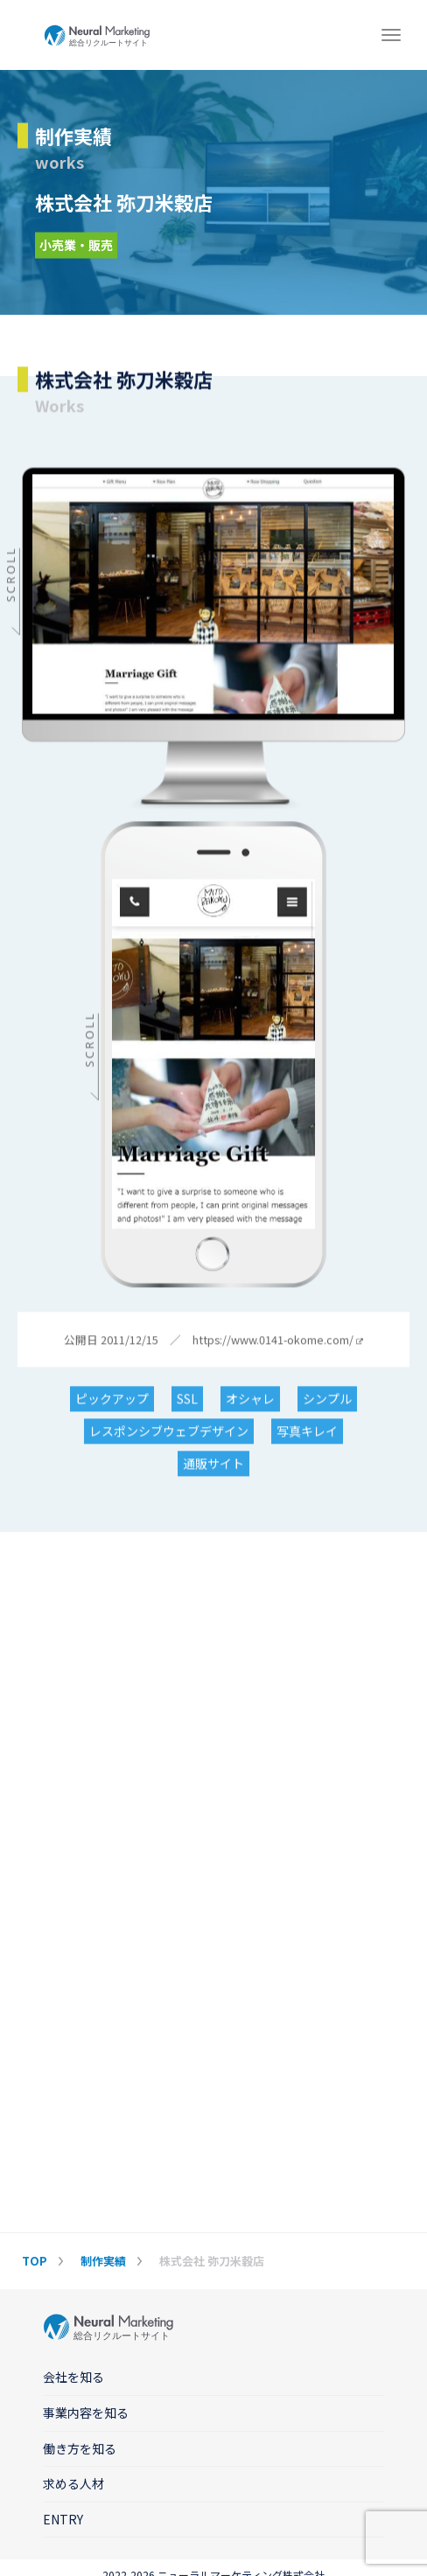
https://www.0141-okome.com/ (278, 1341)
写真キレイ (307, 1432)
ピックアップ (112, 1400)
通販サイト (213, 1464)
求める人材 (73, 2483)
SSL (187, 1400)
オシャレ (250, 1400)
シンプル (327, 1400)
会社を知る (73, 2376)
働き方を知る (79, 2448)
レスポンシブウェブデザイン (168, 1432)
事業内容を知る (86, 2412)
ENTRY (63, 2519)
